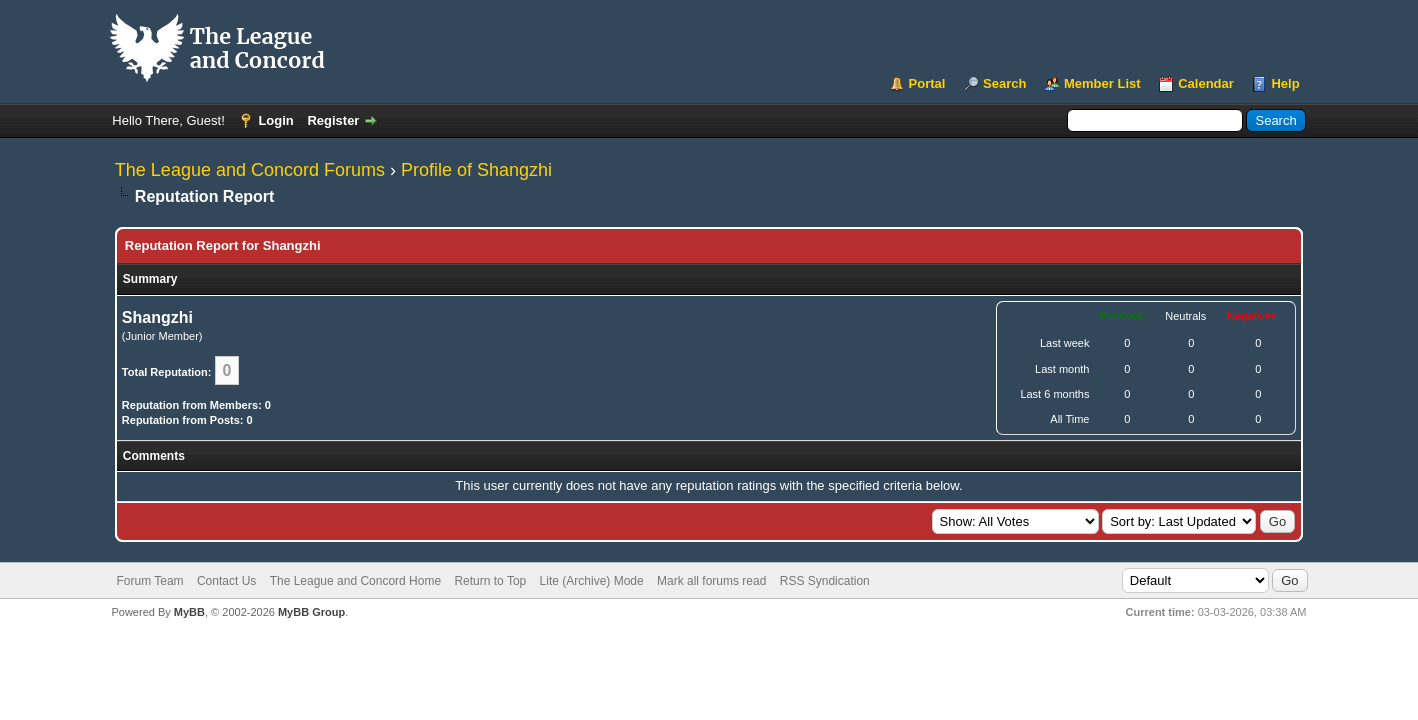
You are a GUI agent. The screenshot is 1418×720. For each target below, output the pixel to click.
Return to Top (490, 581)
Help (1285, 83)
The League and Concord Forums (250, 170)
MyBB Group (311, 612)
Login (275, 120)
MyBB (189, 612)
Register (333, 120)
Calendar (1206, 83)
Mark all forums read (711, 581)
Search (1004, 83)
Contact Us (226, 581)
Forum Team (149, 581)
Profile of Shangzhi (476, 170)
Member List (1102, 83)
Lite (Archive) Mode (592, 581)
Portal (927, 83)
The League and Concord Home (355, 581)
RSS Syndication (825, 581)
